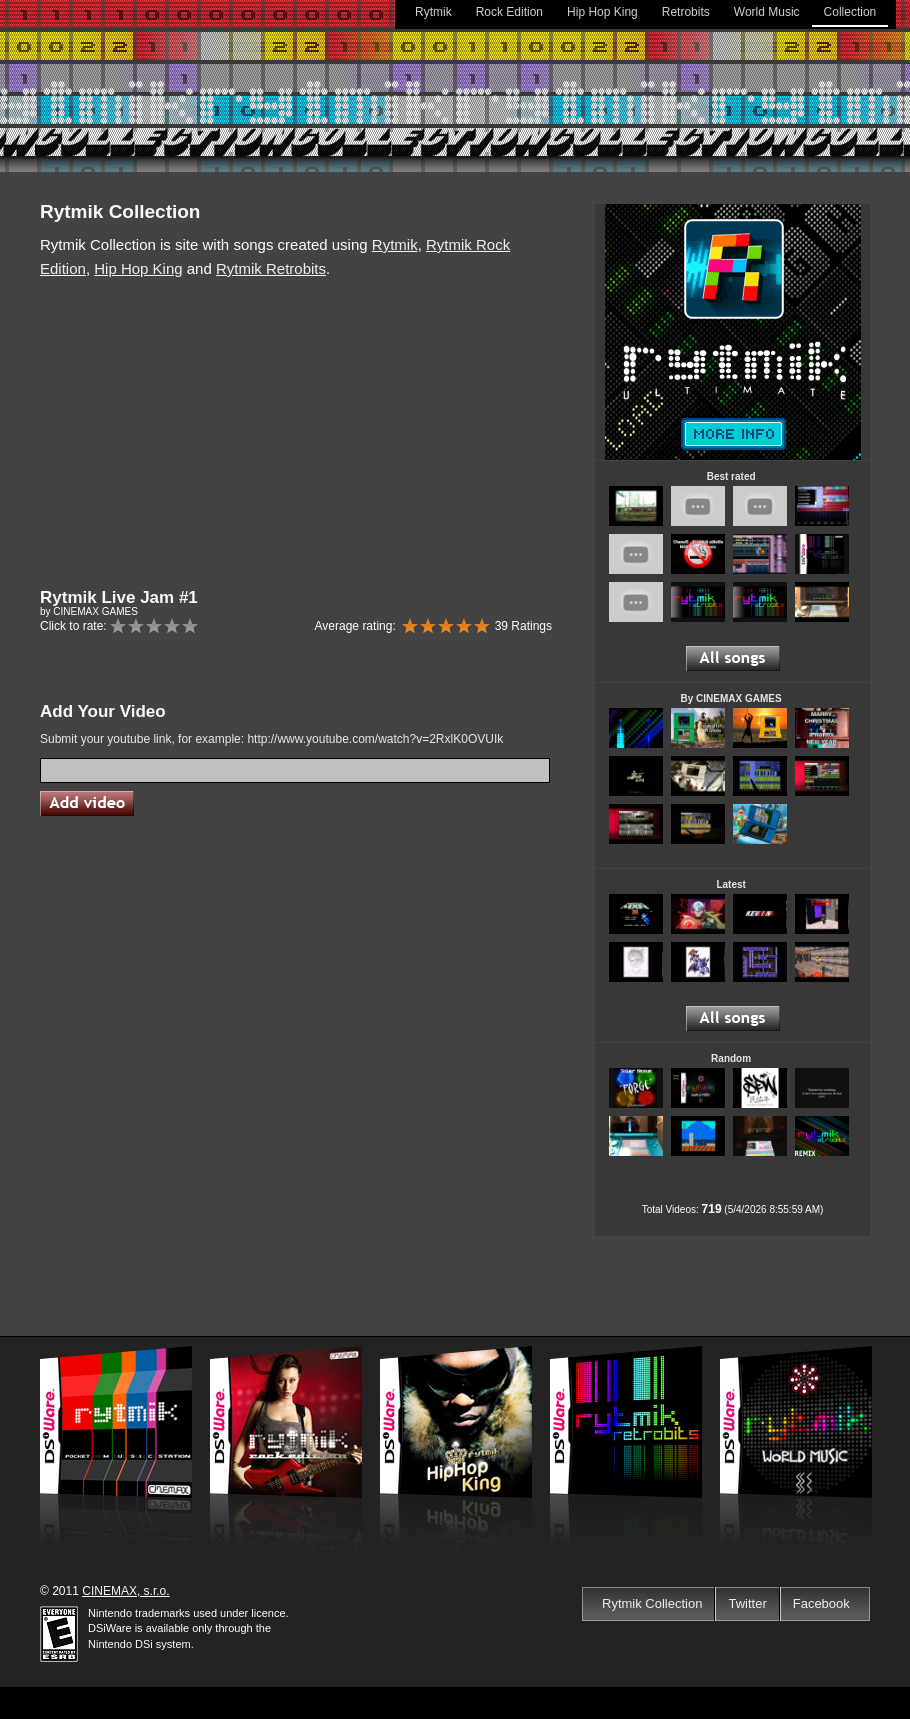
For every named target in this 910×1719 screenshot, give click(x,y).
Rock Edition (509, 12)
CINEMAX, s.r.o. (125, 1591)
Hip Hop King (602, 12)
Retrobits (686, 12)
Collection (850, 12)
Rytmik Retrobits (271, 268)
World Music (767, 12)
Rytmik (433, 12)
